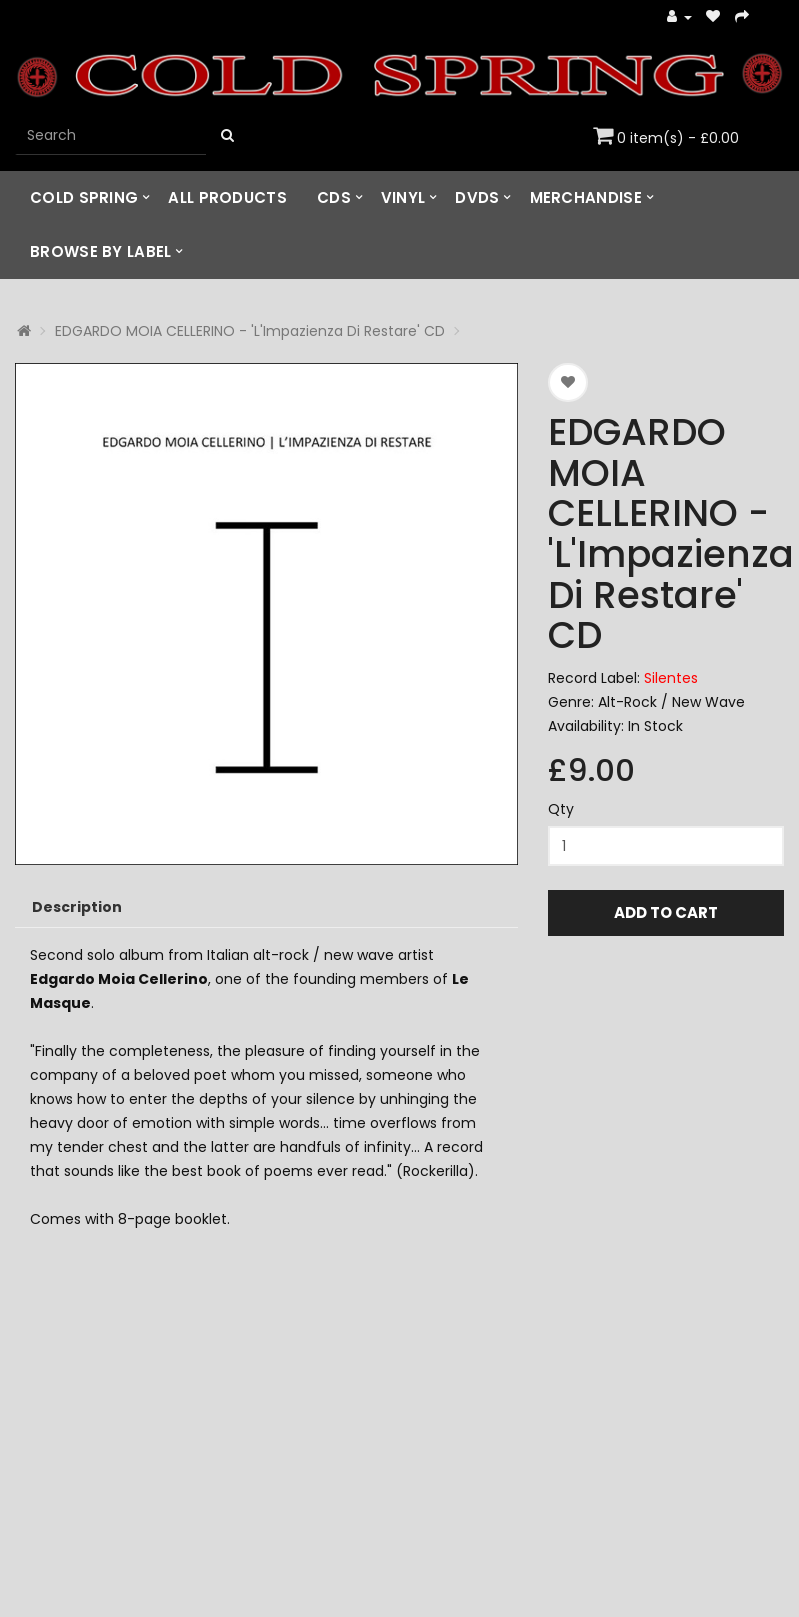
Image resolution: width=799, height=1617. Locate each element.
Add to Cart (666, 912)
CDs (334, 197)
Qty (561, 809)
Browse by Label (101, 251)
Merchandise (586, 197)
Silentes (671, 678)
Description (77, 907)
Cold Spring (84, 197)
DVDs (477, 197)
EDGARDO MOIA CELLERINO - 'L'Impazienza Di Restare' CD (250, 331)
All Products (227, 197)
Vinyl (403, 197)
